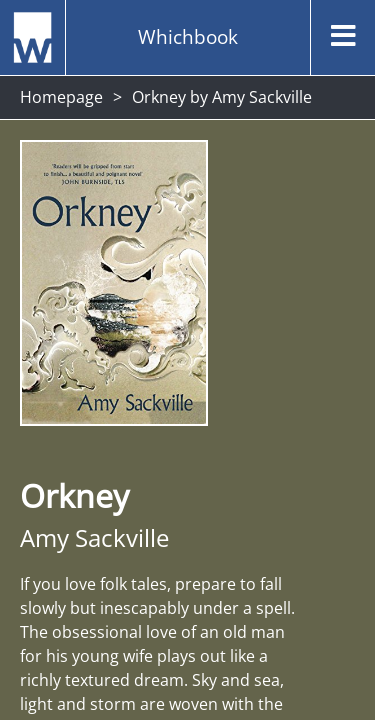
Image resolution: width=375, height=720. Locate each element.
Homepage (61, 97)
